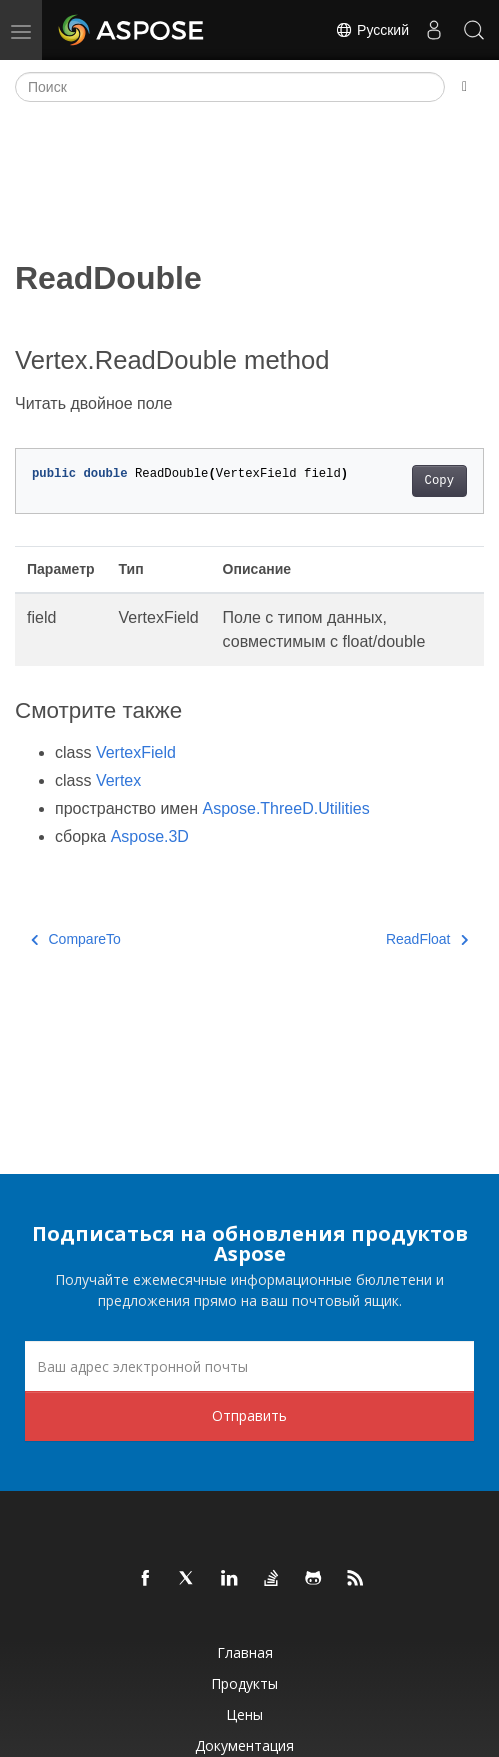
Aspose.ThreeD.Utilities (286, 808)
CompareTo (76, 939)
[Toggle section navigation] (464, 87)
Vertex (118, 780)
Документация (244, 1745)
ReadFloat (427, 939)
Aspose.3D (150, 836)
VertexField (136, 752)
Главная (245, 1652)
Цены (244, 1714)
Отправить (249, 1415)
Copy (439, 481)
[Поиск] (230, 87)
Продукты (244, 1683)
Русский (372, 30)
